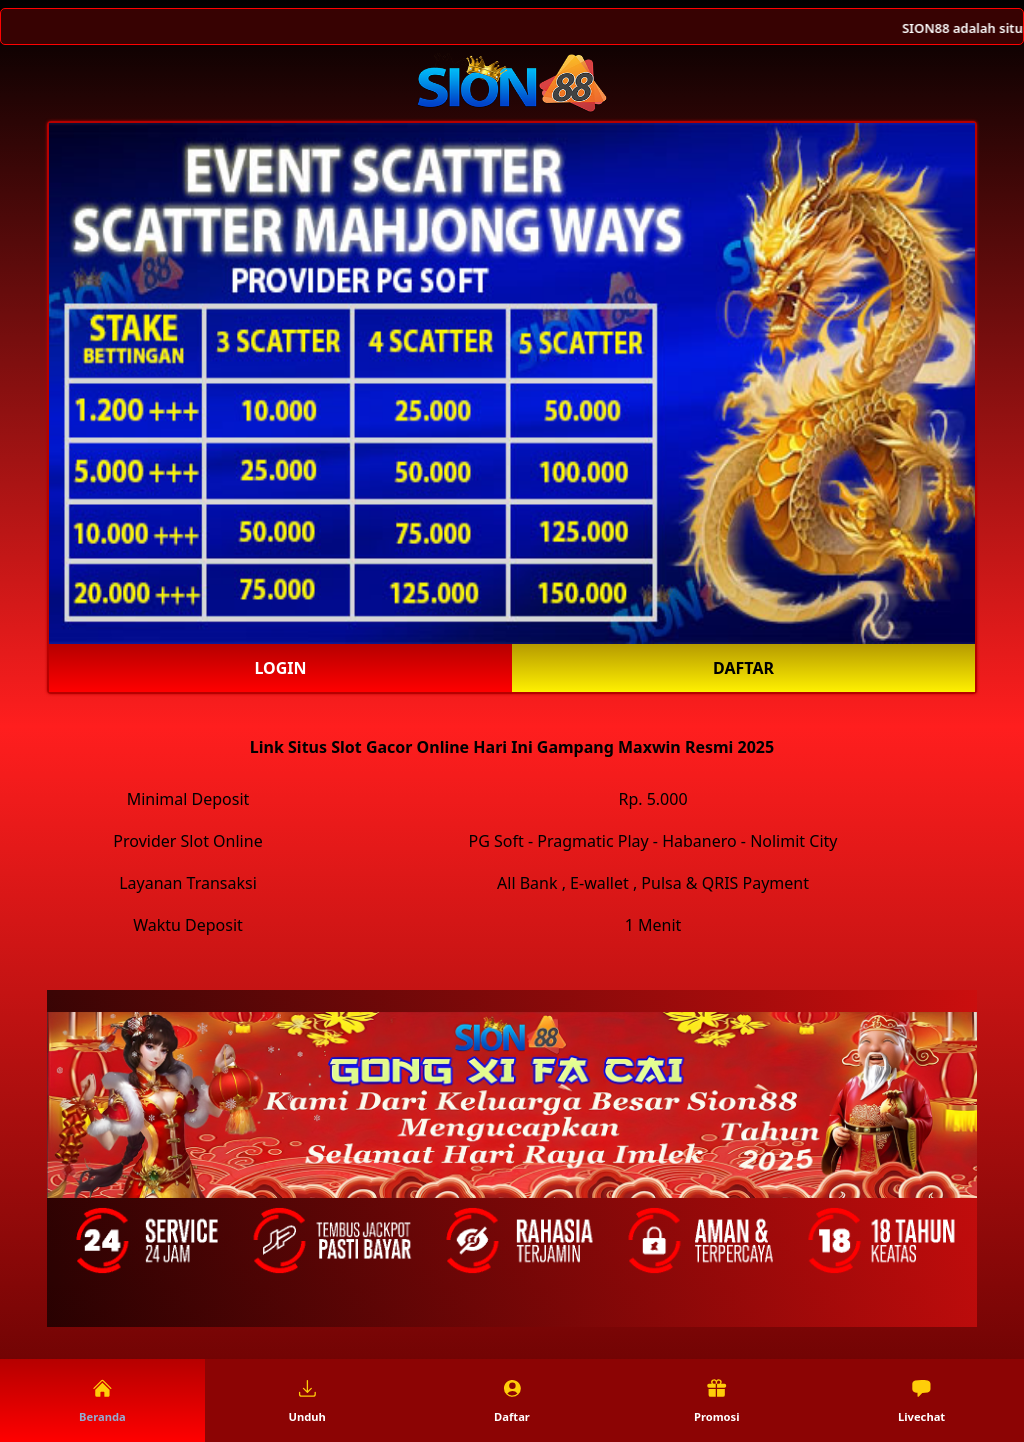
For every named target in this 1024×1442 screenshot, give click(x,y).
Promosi (717, 1401)
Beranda (102, 1401)
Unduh (307, 1401)
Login (280, 668)
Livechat (921, 1401)
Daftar (743, 668)
